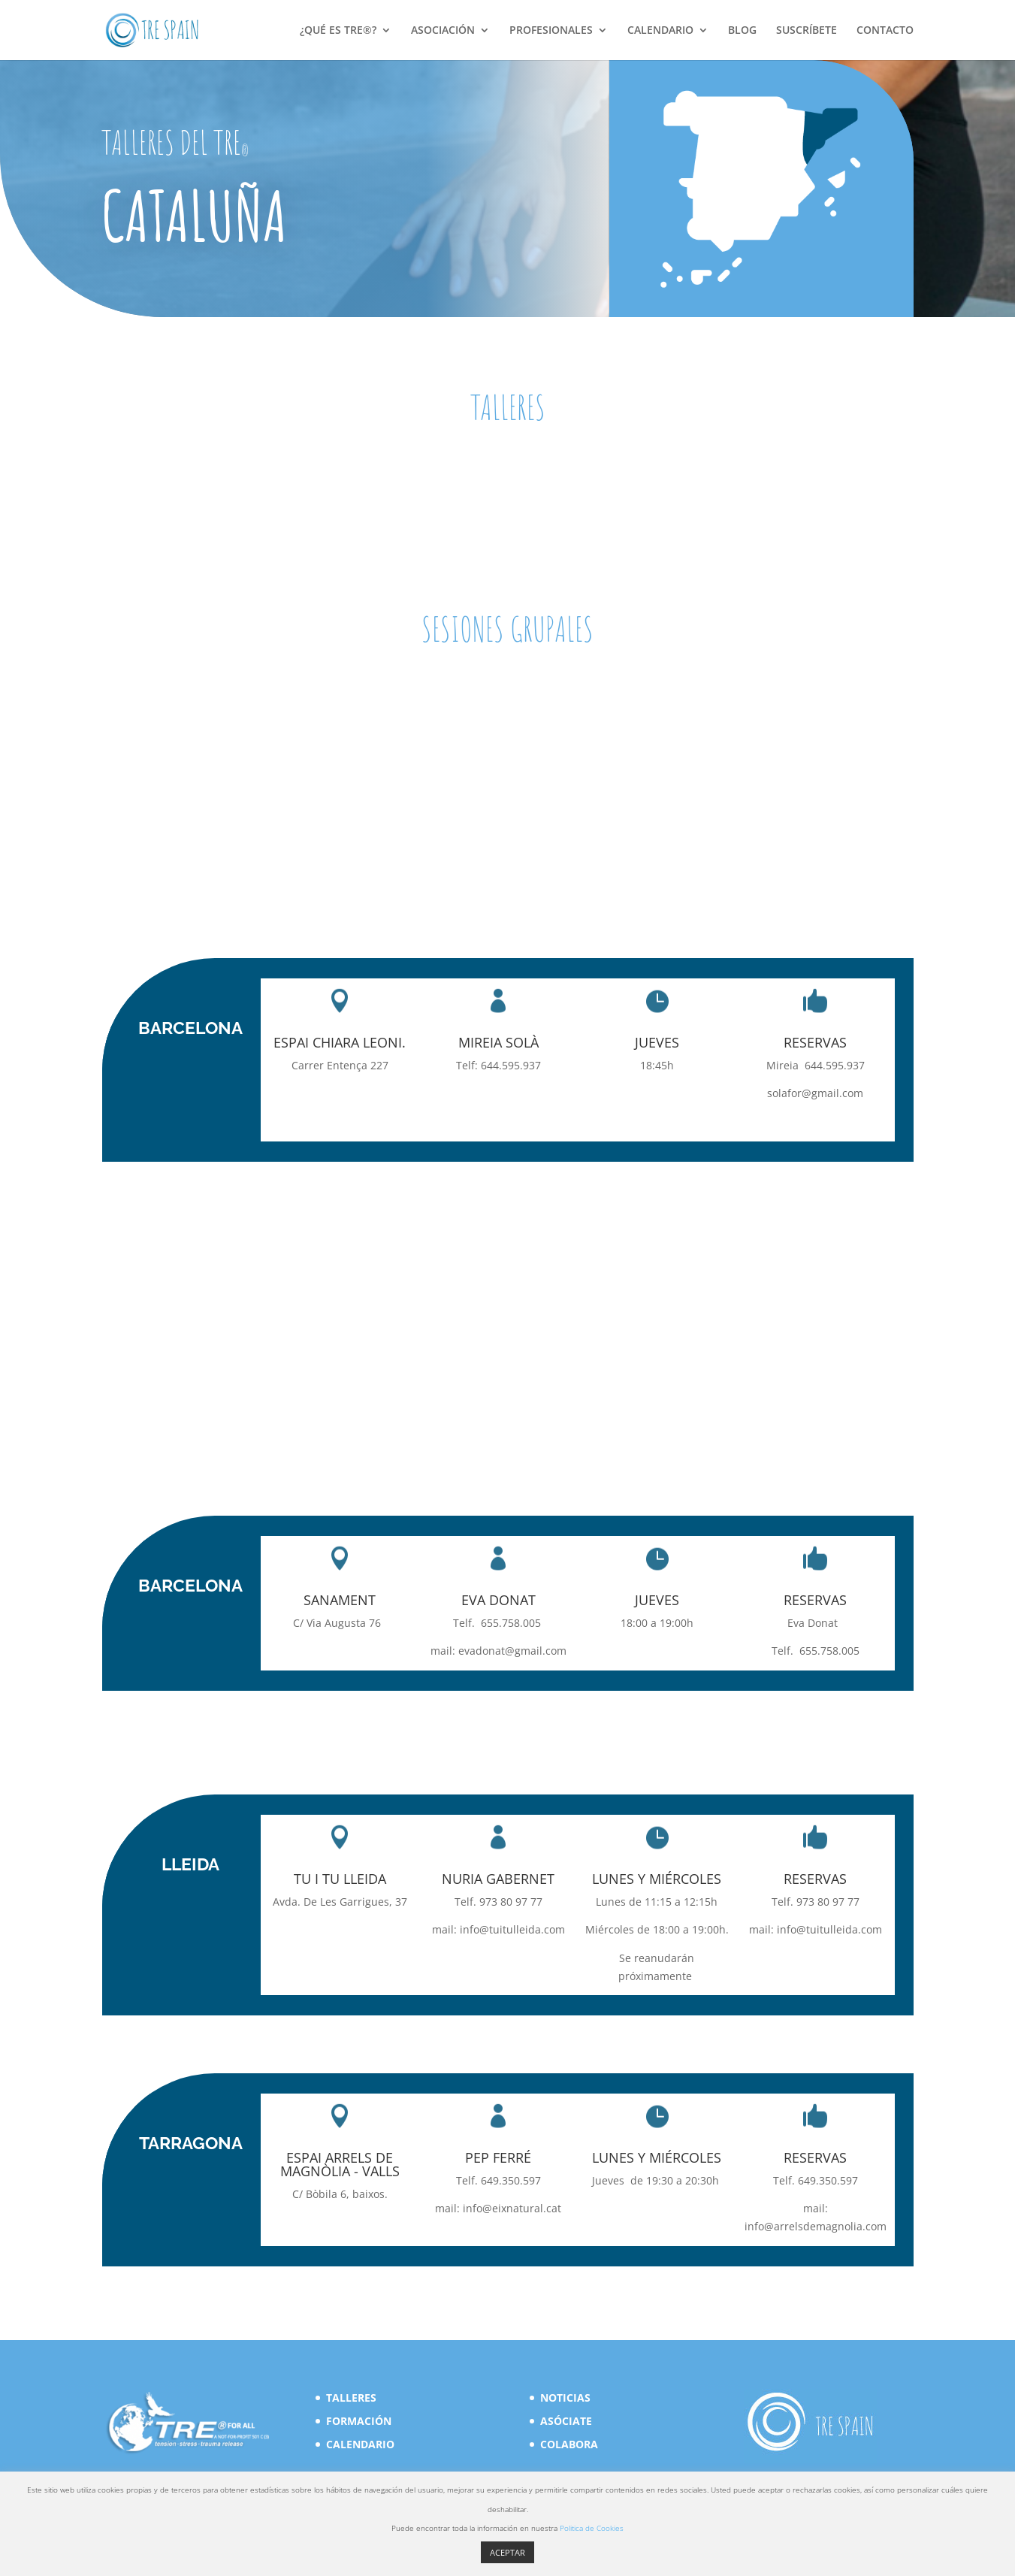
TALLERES (351, 2397)
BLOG (742, 31)
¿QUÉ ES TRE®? (338, 31)
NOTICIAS (565, 2397)
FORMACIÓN (358, 2421)
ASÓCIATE (566, 2421)
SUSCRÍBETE (806, 31)
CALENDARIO (660, 31)
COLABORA (569, 2444)
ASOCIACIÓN (443, 31)
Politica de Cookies (592, 2528)
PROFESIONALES (551, 31)
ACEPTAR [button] (507, 2552)
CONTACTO (885, 31)
